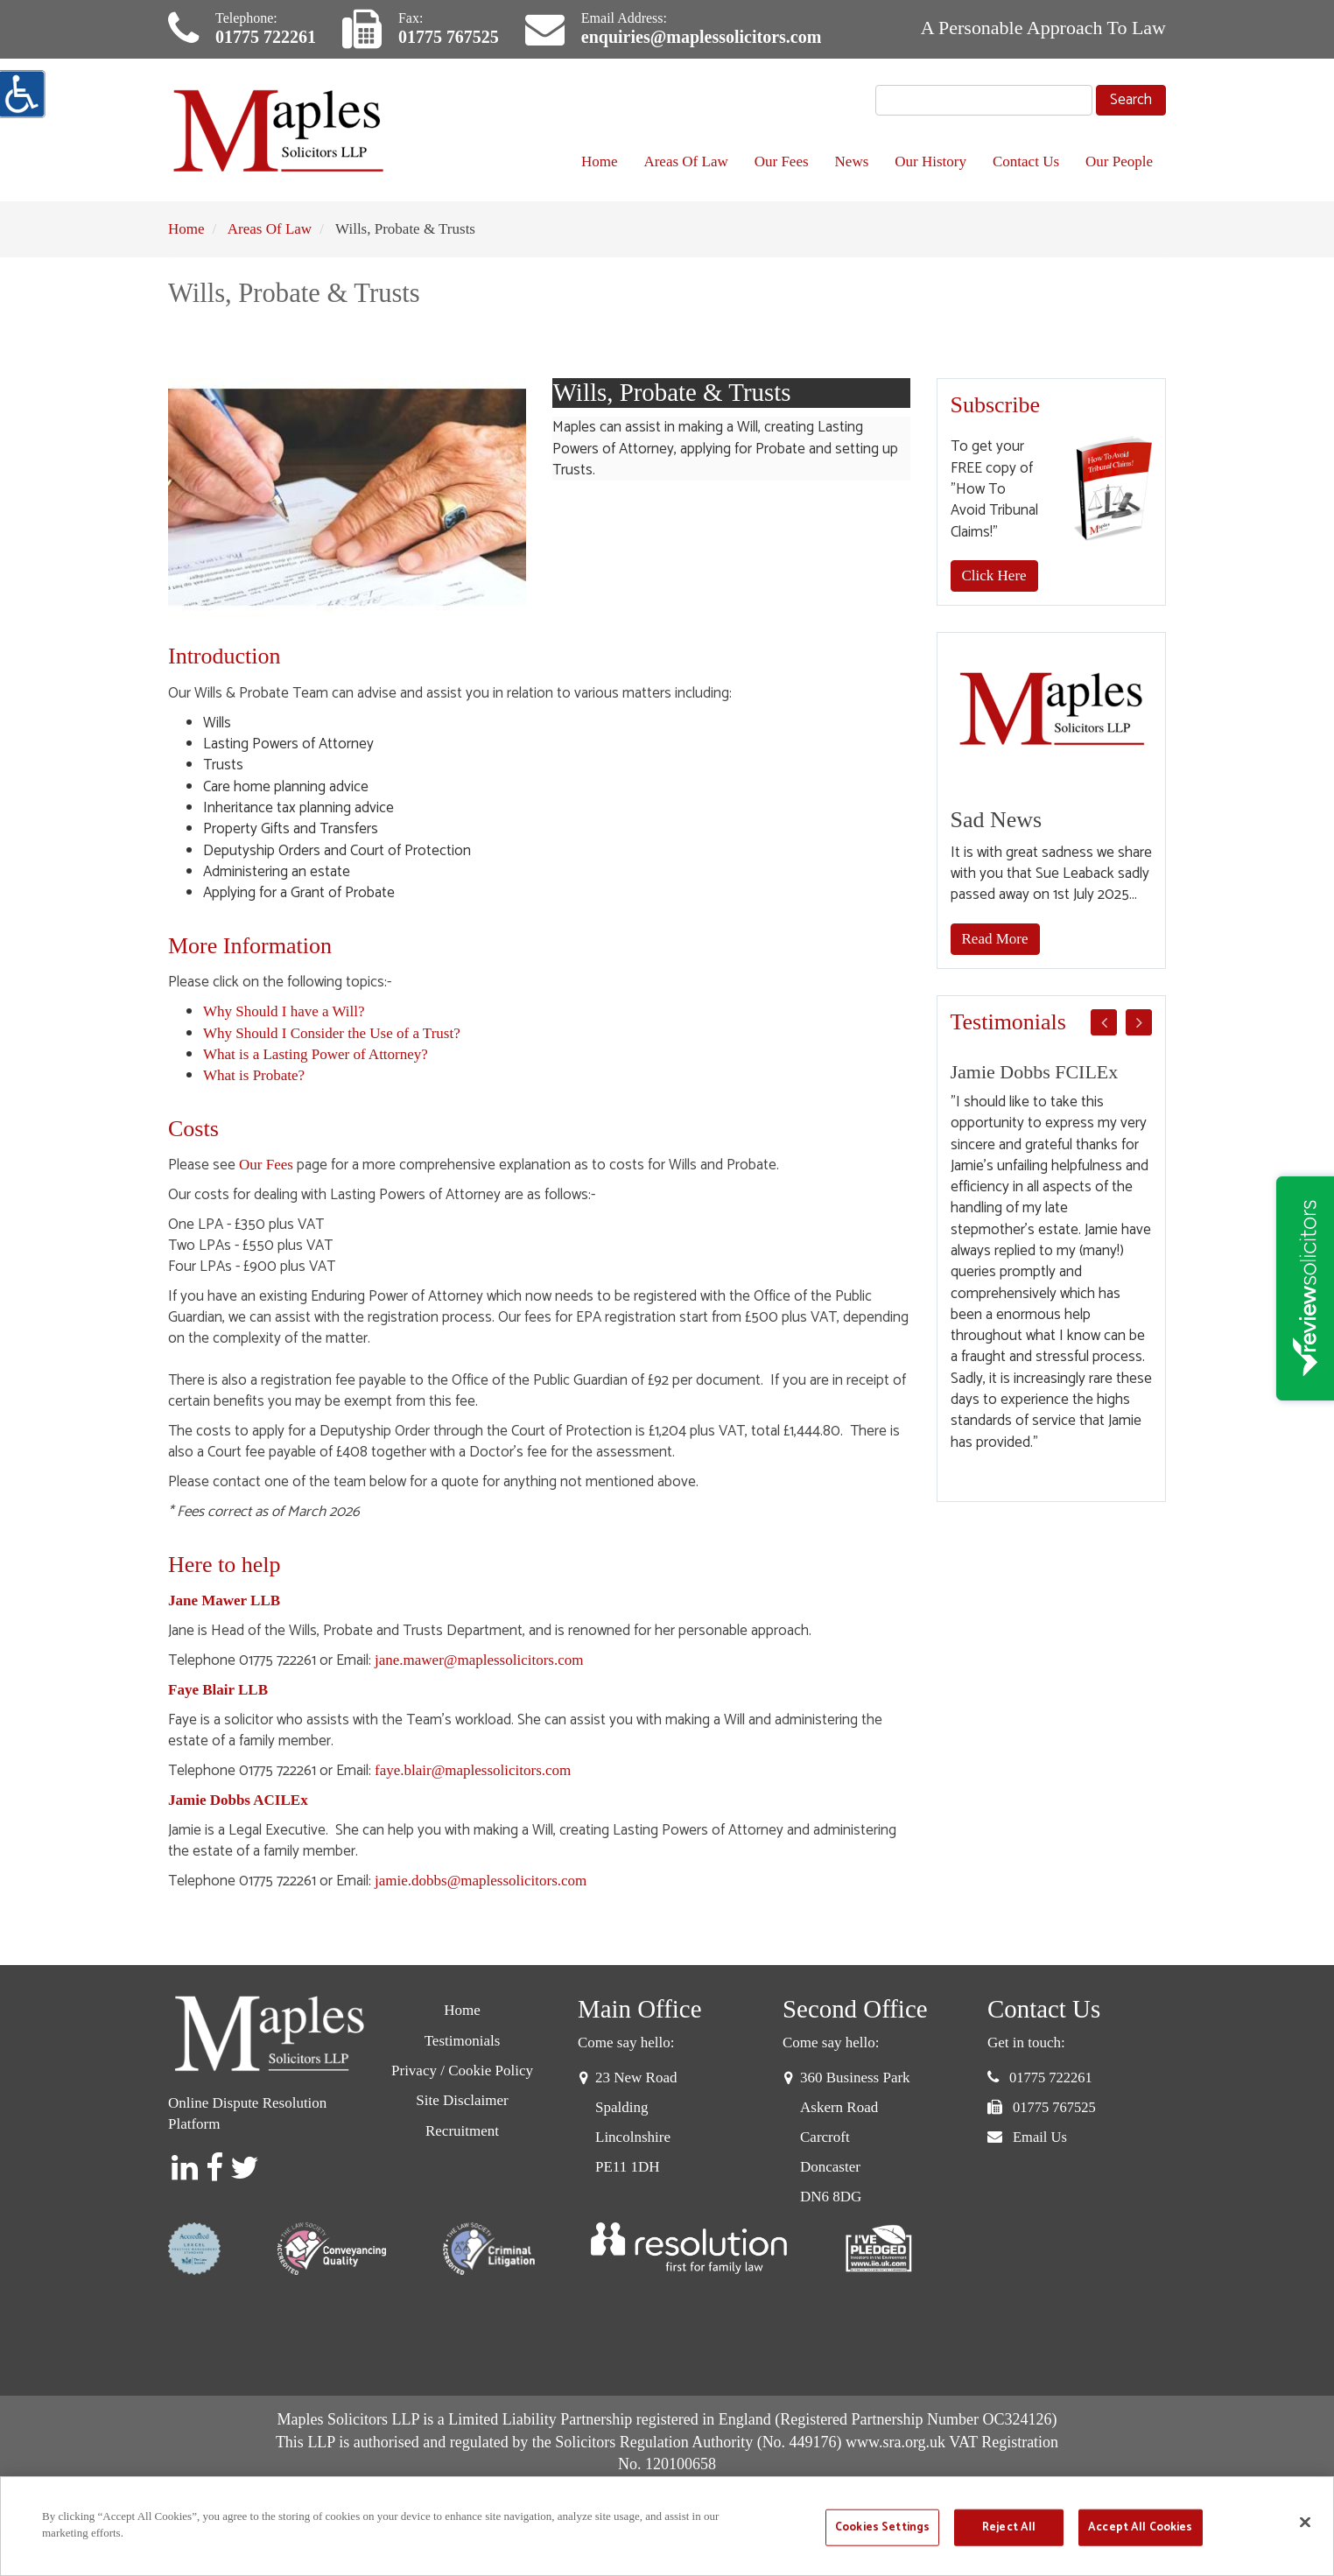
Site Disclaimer (462, 2100)
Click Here (994, 575)
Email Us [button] (1040, 2137)
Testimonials (463, 2040)
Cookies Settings (882, 2527)
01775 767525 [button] (1054, 2107)
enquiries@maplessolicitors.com (701, 36)
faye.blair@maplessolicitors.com (473, 1770)
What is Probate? (254, 1075)
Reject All (1009, 2527)
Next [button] (1139, 1022)
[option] (1052, 1257)
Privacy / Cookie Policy (462, 2070)
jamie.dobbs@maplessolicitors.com (480, 1880)
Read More (995, 938)
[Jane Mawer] (224, 1600)
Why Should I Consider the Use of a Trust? (331, 1033)
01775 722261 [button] (1050, 2077)
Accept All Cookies (1140, 2527)
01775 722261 (265, 36)
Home (599, 161)
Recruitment (462, 2131)
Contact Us (1026, 161)
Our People (1119, 161)
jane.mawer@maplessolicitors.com (479, 1660)
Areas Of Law (685, 161)
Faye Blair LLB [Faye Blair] (218, 1689)
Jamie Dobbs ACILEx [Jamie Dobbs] (238, 1800)
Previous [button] (1104, 1022)
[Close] (1305, 2521)
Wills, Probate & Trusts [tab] (720, 393)
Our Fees (782, 161)
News (852, 161)
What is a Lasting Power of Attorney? (315, 1054)
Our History (930, 161)
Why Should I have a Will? (284, 1011)
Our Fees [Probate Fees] (266, 1164)
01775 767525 (448, 36)
